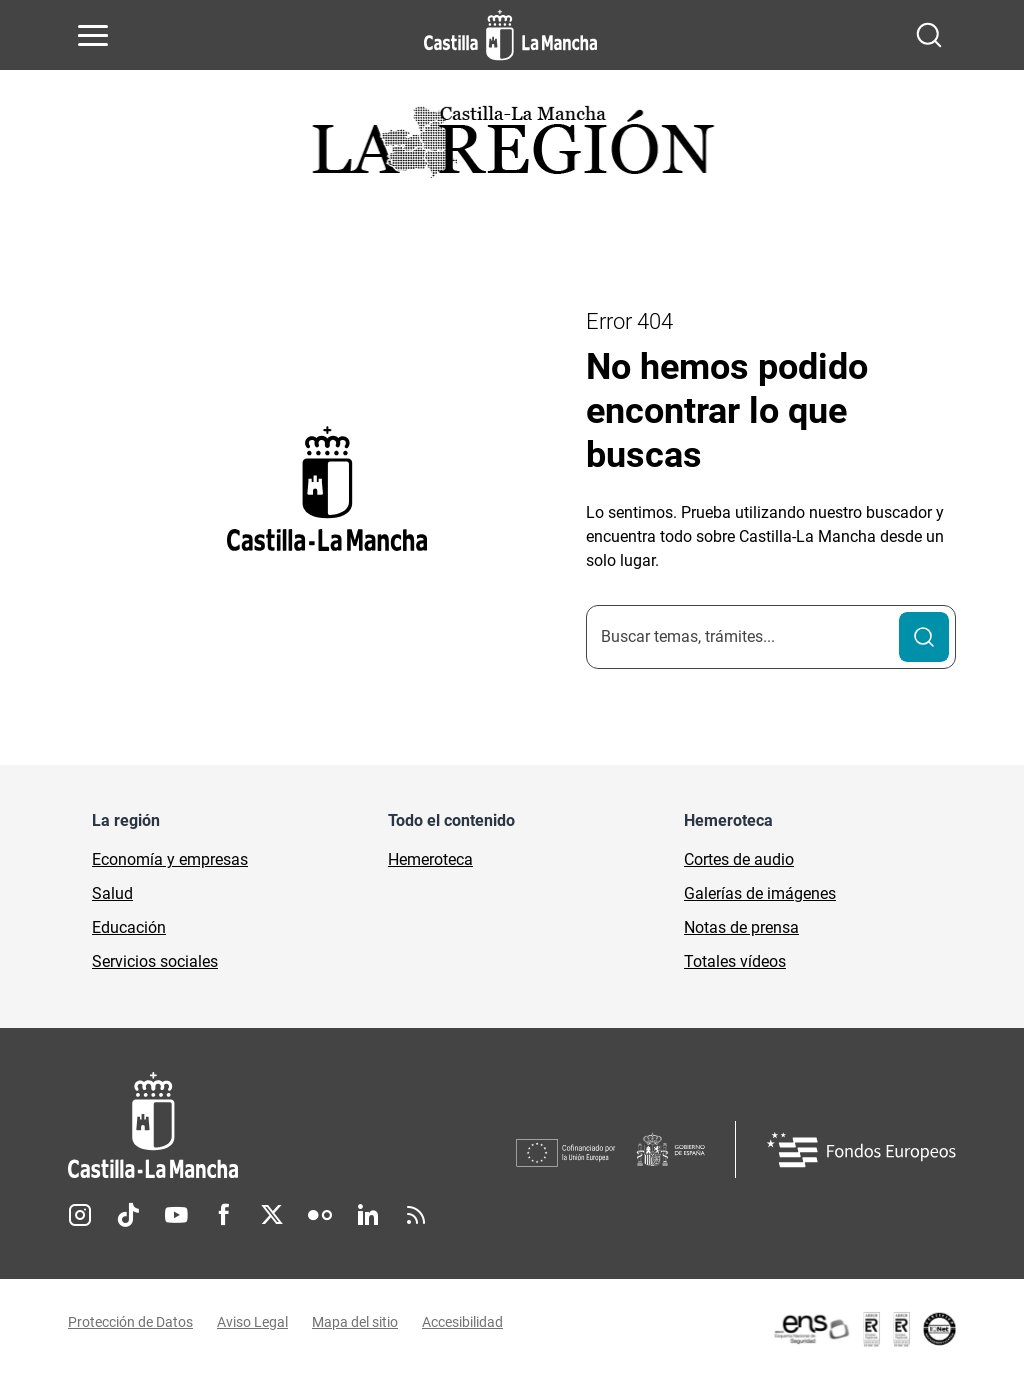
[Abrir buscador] (929, 35)
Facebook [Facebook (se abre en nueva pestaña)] (224, 1215)
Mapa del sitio (355, 1322)
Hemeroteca (430, 859)
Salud (112, 893)
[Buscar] (924, 637)
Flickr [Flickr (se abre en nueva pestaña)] (320, 1215)
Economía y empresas (170, 859)
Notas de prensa (741, 927)
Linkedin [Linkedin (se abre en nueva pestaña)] (368, 1215)
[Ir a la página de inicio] (510, 35)
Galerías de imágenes (760, 893)
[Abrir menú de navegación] (93, 35)
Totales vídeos (735, 961)
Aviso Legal (252, 1322)
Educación (129, 927)
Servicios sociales (155, 961)
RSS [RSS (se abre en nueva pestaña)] (416, 1215)
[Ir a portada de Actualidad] (512, 147)
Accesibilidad (462, 1322)
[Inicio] (292, 1125)
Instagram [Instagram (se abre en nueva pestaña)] (80, 1215)
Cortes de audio (739, 859)
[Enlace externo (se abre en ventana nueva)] (864, 1329)
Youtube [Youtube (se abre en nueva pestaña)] (176, 1215)
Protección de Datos (130, 1322)
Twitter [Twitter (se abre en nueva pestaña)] (272, 1215)
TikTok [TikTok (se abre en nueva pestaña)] (128, 1215)
